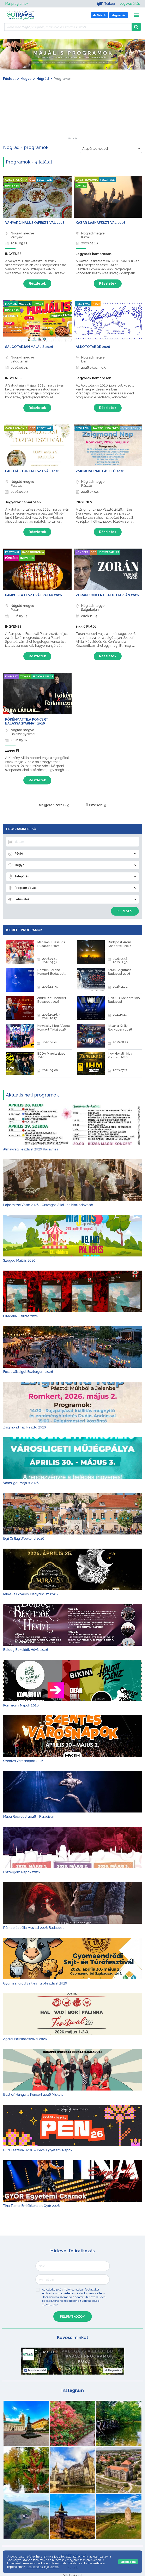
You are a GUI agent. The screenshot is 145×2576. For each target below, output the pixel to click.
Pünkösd (12, 558)
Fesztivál (13, 186)
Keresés (124, 911)
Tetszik (35, 2356)
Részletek (37, 283)
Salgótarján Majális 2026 (29, 347)
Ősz (34, 180)
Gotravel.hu (44, 2338)
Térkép (104, 4)
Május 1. (25, 304)
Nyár (97, 304)
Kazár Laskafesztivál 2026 (100, 223)
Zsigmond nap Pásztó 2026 (100, 471)
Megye (25, 79)
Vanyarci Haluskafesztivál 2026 (35, 223)
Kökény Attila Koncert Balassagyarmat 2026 (26, 721)
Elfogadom (128, 2561)
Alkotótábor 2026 (93, 347)
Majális (11, 304)
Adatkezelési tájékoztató (42, 2567)
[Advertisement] (73, 111)
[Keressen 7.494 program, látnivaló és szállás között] (68, 27)
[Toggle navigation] (136, 15)
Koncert (83, 552)
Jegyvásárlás (130, 4)
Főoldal (9, 79)
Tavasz (81, 186)
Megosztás (113, 2356)
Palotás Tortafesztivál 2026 (32, 471)
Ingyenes (30, 186)
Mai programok (16, 4)
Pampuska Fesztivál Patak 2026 (33, 595)
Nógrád (42, 79)
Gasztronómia (17, 180)
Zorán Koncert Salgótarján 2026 (107, 595)
